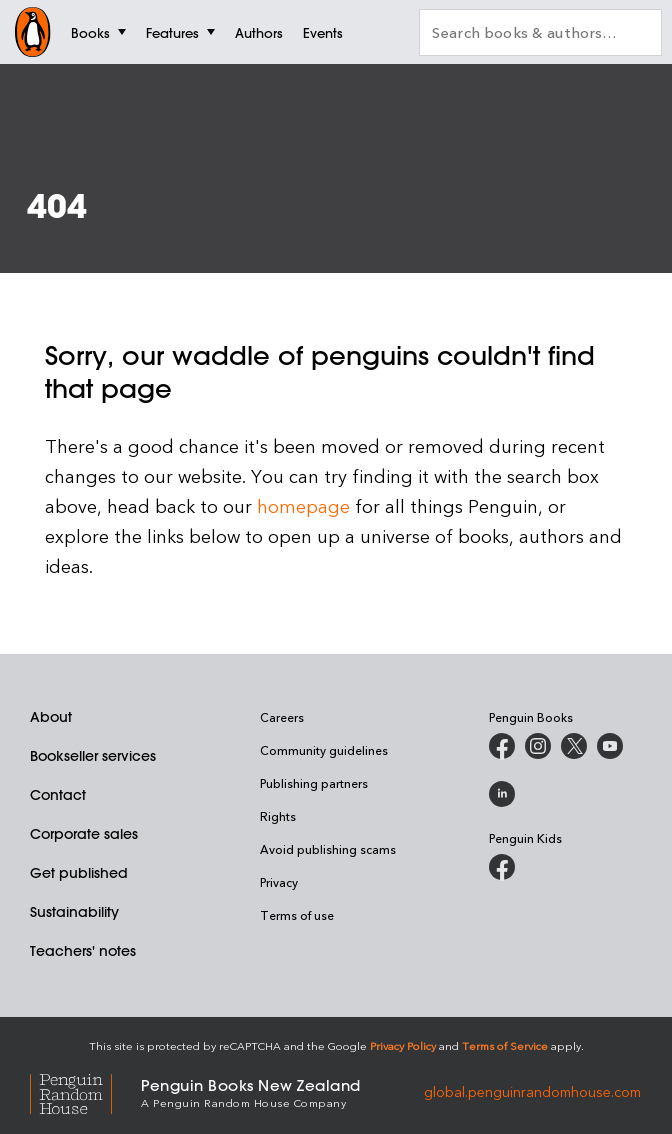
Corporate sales (84, 834)
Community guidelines (324, 750)
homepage (303, 505)
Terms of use (297, 915)
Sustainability (74, 912)
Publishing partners (314, 783)
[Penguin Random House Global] (85, 1091)
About (51, 717)
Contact (58, 795)
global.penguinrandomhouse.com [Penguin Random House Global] (532, 1091)
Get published (79, 873)
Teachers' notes (83, 951)
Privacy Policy (403, 1045)
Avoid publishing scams (328, 849)
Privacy (279, 882)
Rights (278, 816)
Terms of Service (505, 1045)
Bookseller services (93, 756)
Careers (282, 717)
